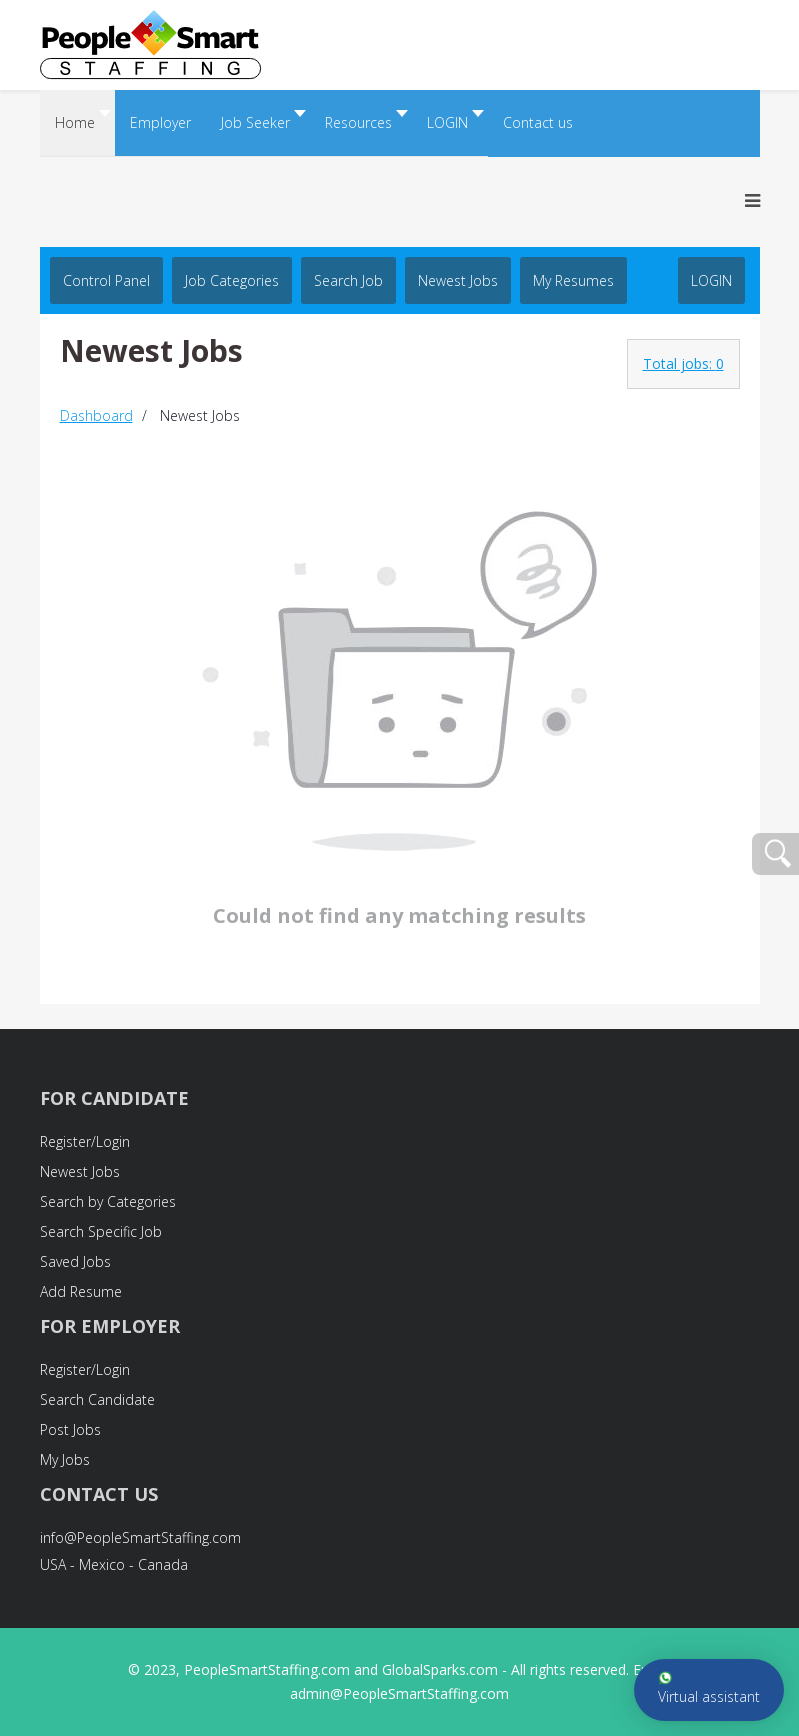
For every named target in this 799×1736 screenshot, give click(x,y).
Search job (348, 280)
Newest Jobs (458, 280)
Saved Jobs (75, 1261)
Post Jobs (70, 1429)
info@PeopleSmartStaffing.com (140, 1537)
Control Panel (106, 280)
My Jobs (65, 1459)
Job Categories (232, 280)
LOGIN (711, 280)
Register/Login (85, 1141)
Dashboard (96, 415)
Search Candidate (97, 1399)
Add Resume (81, 1291)
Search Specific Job (101, 1231)
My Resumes (573, 280)
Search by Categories (108, 1201)
